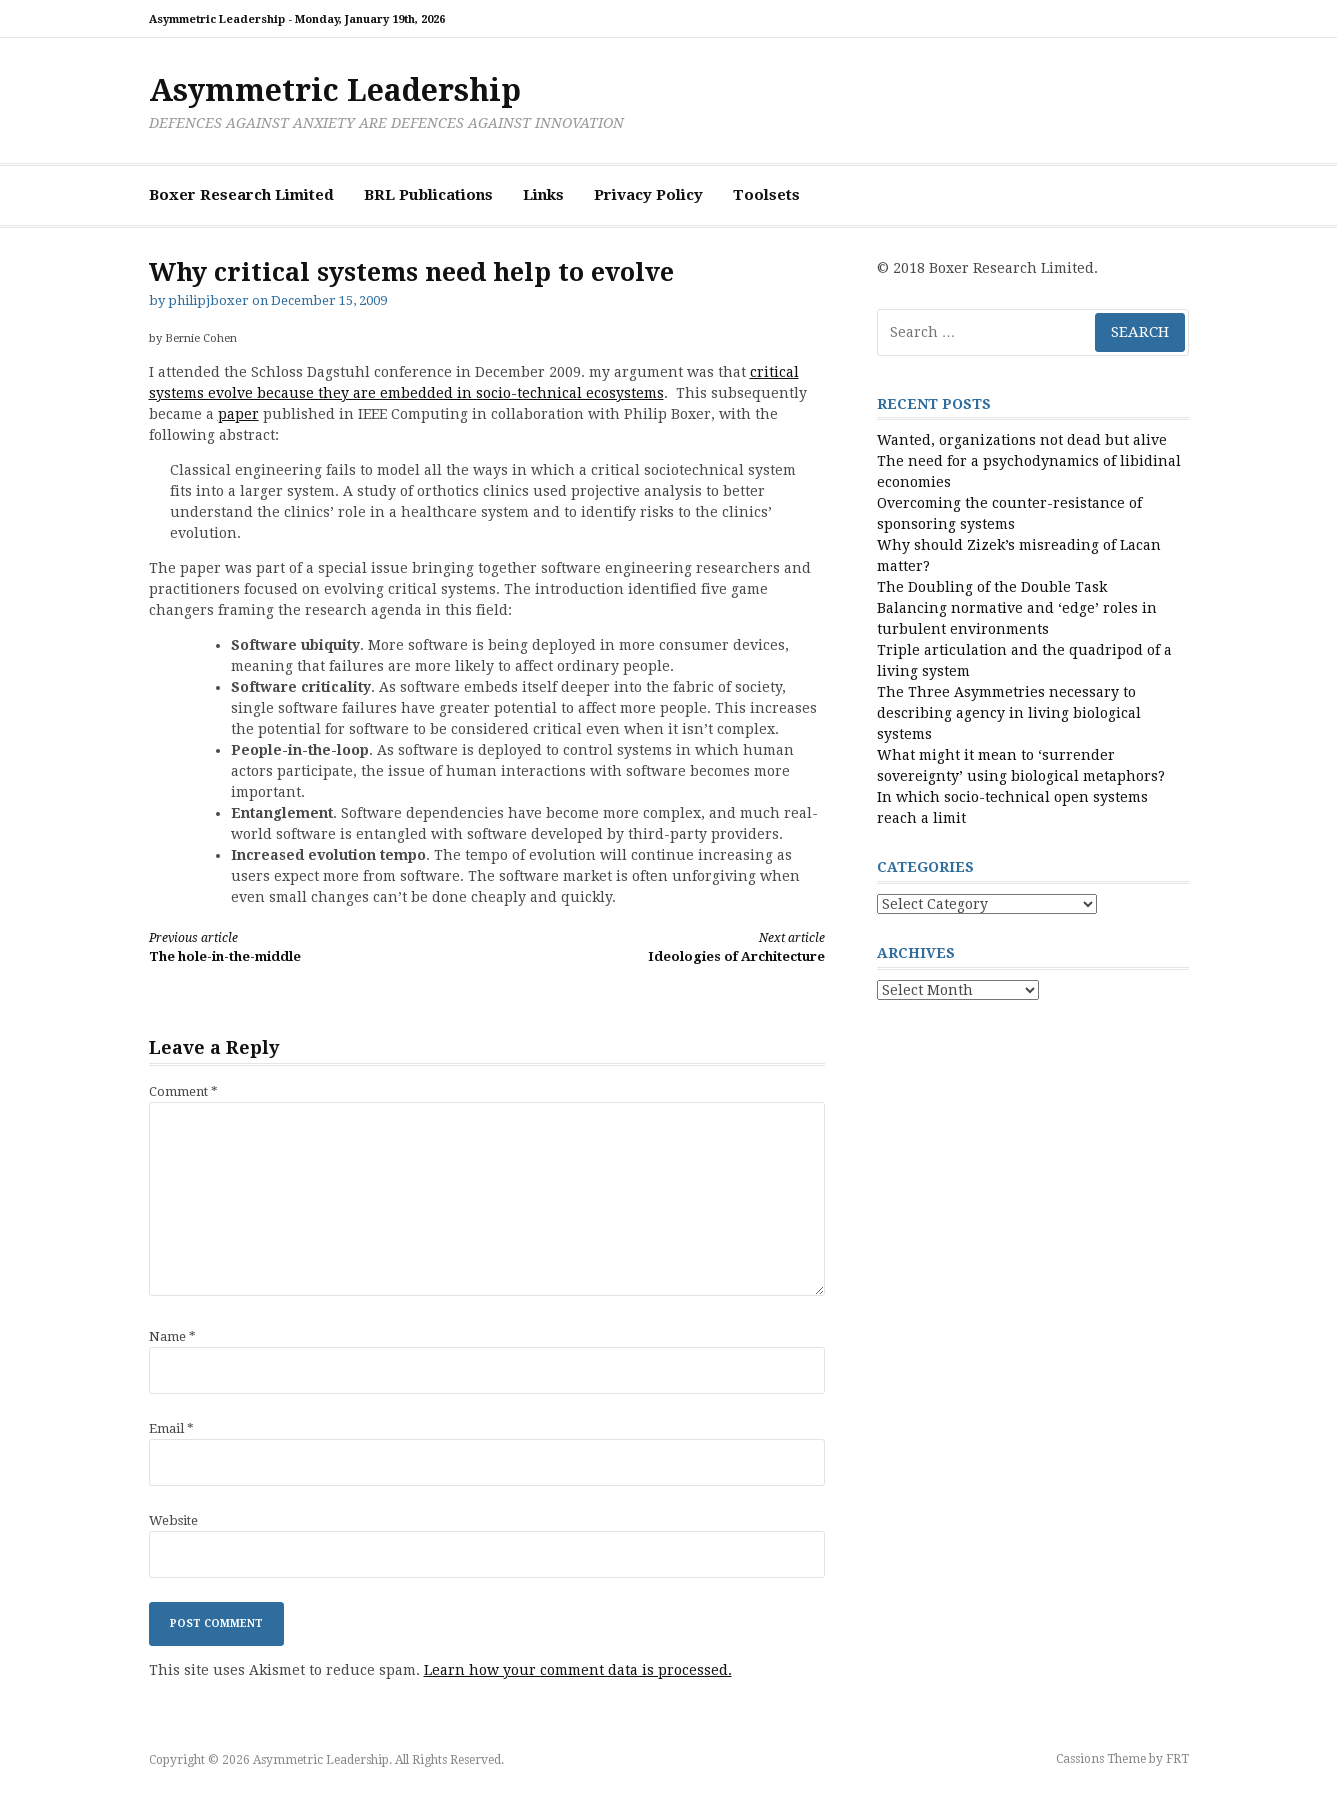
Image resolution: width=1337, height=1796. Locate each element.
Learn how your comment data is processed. (578, 1670)
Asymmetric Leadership (335, 90)
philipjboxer (208, 300)
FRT (1177, 1759)
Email (171, 1428)
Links (543, 195)
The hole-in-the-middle (301, 946)
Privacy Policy (648, 195)
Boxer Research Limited (241, 195)
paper (238, 414)
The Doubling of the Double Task (992, 587)
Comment (183, 1091)
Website (173, 1520)
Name (172, 1336)
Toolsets (766, 195)
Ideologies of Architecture (672, 946)
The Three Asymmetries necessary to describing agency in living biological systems (1009, 713)
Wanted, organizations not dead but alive (1022, 440)
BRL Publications (428, 195)
